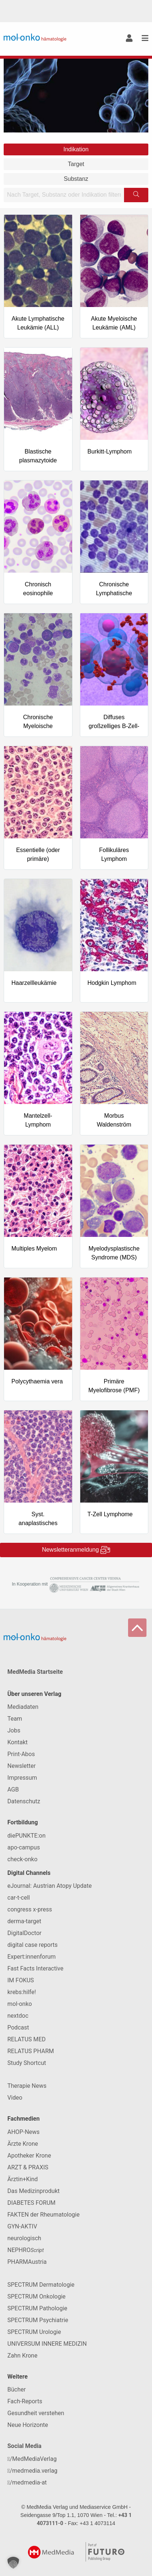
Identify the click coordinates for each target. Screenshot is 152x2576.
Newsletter (21, 1765)
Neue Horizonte (27, 2424)
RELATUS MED (26, 2039)
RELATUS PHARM (30, 2051)
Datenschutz (23, 1801)
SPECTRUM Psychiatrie (37, 2320)
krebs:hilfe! (21, 1992)
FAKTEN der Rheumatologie (43, 2214)
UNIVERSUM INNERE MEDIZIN (47, 2343)
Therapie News (26, 2085)
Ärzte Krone (22, 2143)
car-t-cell (18, 1897)
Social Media (24, 2445)
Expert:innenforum (31, 1956)
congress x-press (29, 1909)
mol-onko (19, 2003)
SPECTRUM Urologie (34, 2331)
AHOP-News (23, 2131)
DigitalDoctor (24, 1933)
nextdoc (17, 2015)
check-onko (22, 1859)
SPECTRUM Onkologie (36, 2296)
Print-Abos (21, 1754)
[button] (13, 2562)
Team (14, 1718)
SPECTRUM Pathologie (37, 2308)
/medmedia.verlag (32, 2470)
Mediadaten (22, 1706)
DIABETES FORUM (31, 2202)
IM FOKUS (20, 1980)
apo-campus (23, 1847)
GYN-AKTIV (22, 2226)
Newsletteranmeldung (76, 1550)
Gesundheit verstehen (35, 2413)
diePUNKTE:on (26, 1835)
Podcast (18, 2027)
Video (14, 2097)
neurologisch (24, 2238)
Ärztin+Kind (22, 2179)
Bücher (16, 2389)
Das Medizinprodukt (33, 2190)
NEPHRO (25, 2249)
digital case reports (32, 1944)
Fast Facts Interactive (35, 1968)
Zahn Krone (22, 2355)
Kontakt (17, 1742)
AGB (13, 1789)
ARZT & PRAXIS (27, 2167)
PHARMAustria (27, 2261)
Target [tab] (76, 164)
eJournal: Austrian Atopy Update (49, 1885)
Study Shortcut (26, 2062)
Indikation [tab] (76, 149)
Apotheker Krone (29, 2155)
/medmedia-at (27, 2482)
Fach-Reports (24, 2401)
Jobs (13, 1730)
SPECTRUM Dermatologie (40, 2284)
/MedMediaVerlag (32, 2458)
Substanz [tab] (76, 179)
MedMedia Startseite (35, 1671)
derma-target (24, 1921)
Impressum (22, 1777)
